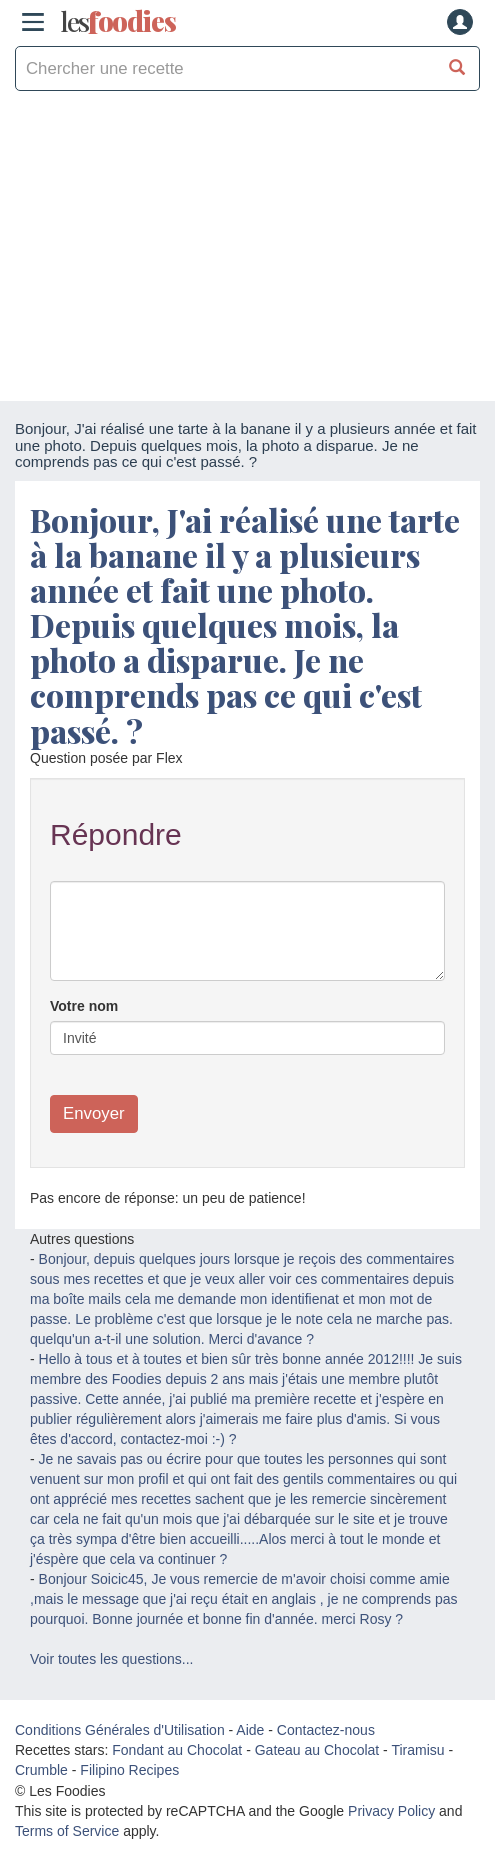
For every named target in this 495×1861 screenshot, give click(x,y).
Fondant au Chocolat (177, 1750)
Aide (250, 1730)
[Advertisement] (247, 251)
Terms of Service (67, 1831)
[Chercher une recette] (457, 68)
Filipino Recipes (129, 1770)
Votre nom (84, 1006)
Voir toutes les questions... (111, 1659)
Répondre (116, 834)
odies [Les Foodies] (118, 22)
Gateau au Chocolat (317, 1750)
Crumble (41, 1770)
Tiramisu (417, 1750)
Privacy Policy (391, 1811)
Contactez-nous (326, 1730)
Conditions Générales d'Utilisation (120, 1730)
